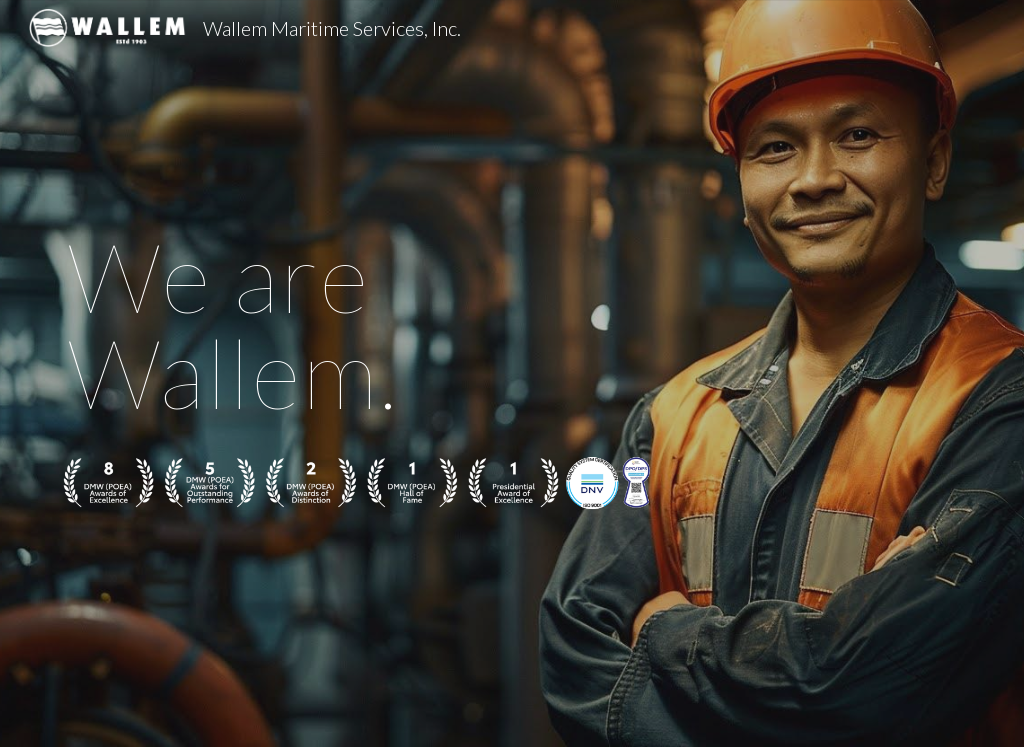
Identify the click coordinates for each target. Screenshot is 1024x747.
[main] (357, 324)
